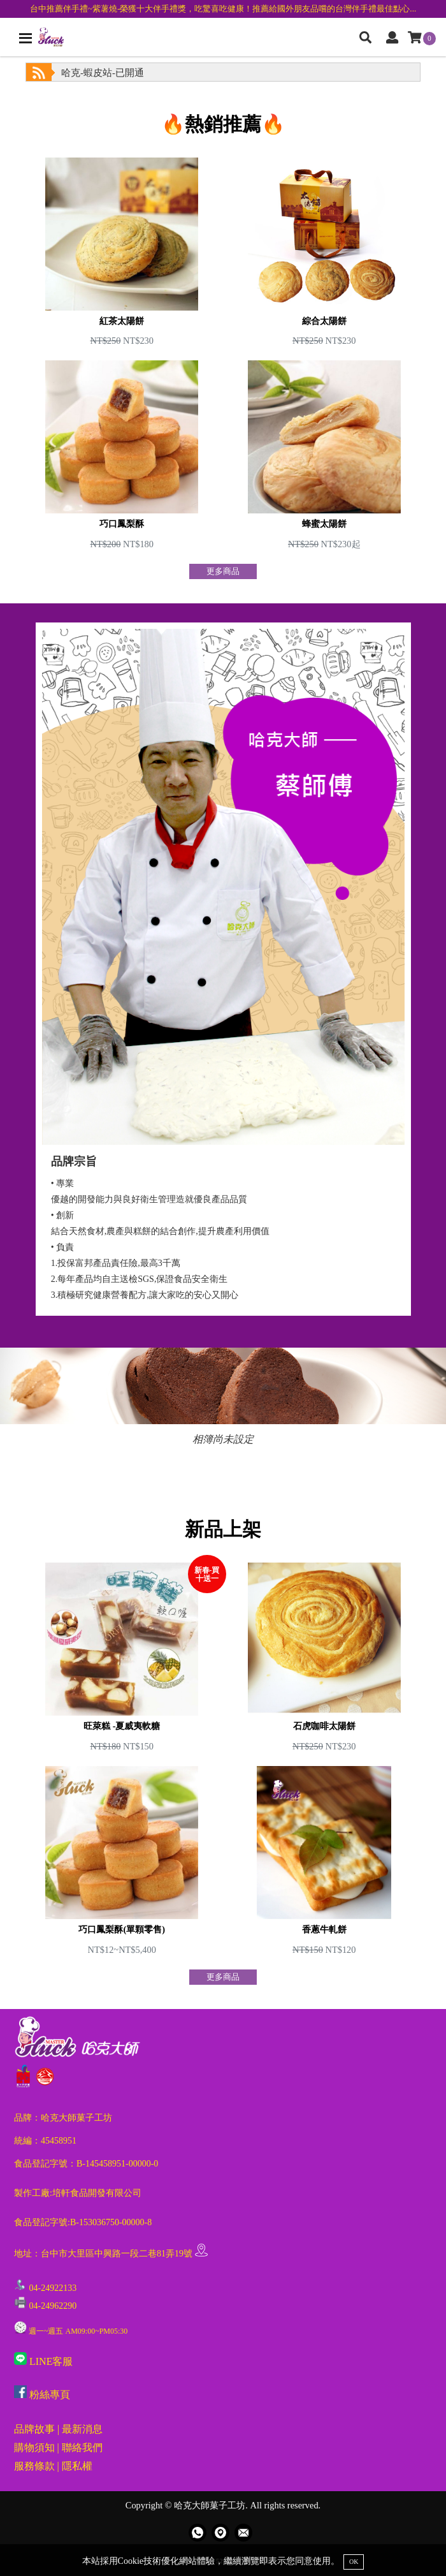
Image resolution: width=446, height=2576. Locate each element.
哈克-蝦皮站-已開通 (102, 73)
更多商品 (223, 571)
